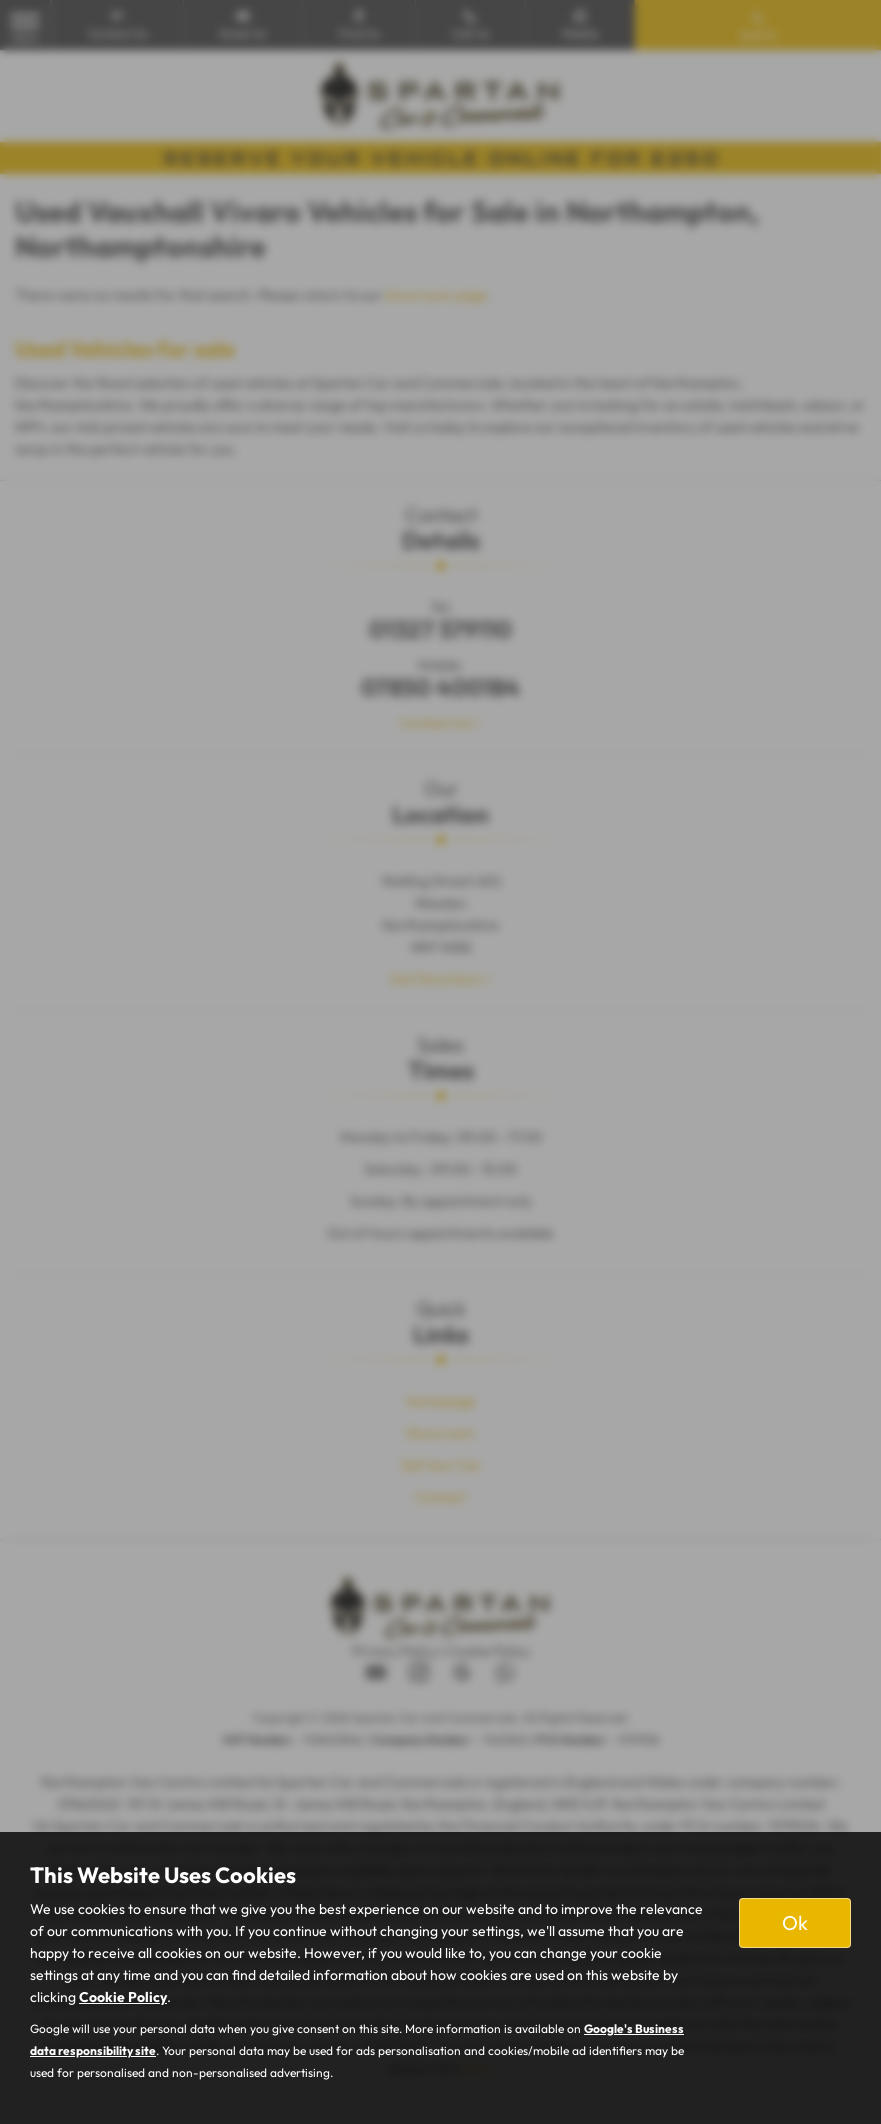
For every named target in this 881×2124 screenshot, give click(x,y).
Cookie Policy (123, 1997)
